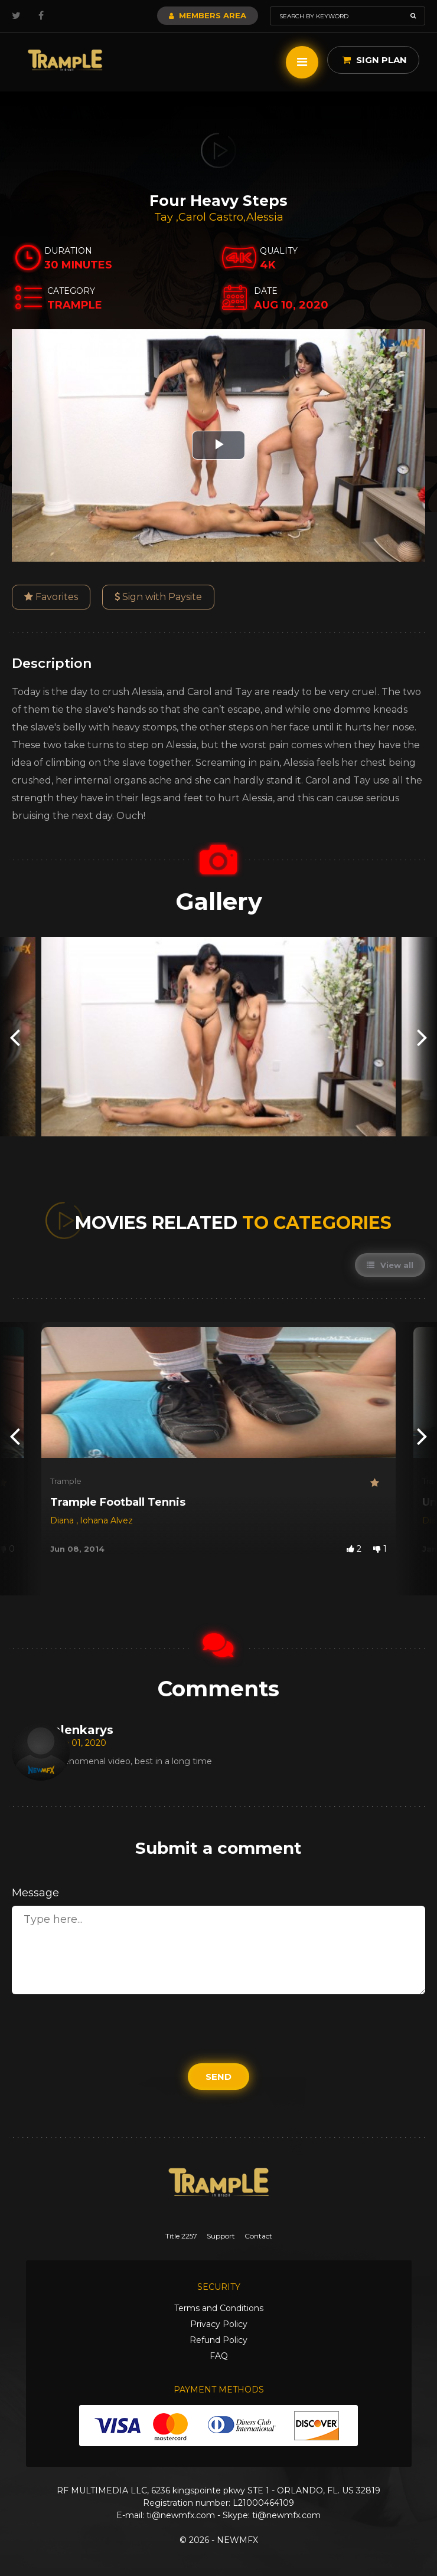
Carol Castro (210, 217)
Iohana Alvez (106, 1520)
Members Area (207, 15)
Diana (63, 1520)
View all (390, 1265)
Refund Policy (218, 2340)
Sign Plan (375, 59)
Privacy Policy (218, 2324)
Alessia (264, 217)
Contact (258, 2235)
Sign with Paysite (158, 596)
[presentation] (15, 1036)
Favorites (51, 596)
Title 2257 (181, 2235)
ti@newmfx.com (180, 2515)
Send (218, 2076)
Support (221, 2235)
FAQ (219, 2356)
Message (35, 1892)
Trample (65, 1481)
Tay (165, 217)
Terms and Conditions (218, 2308)
